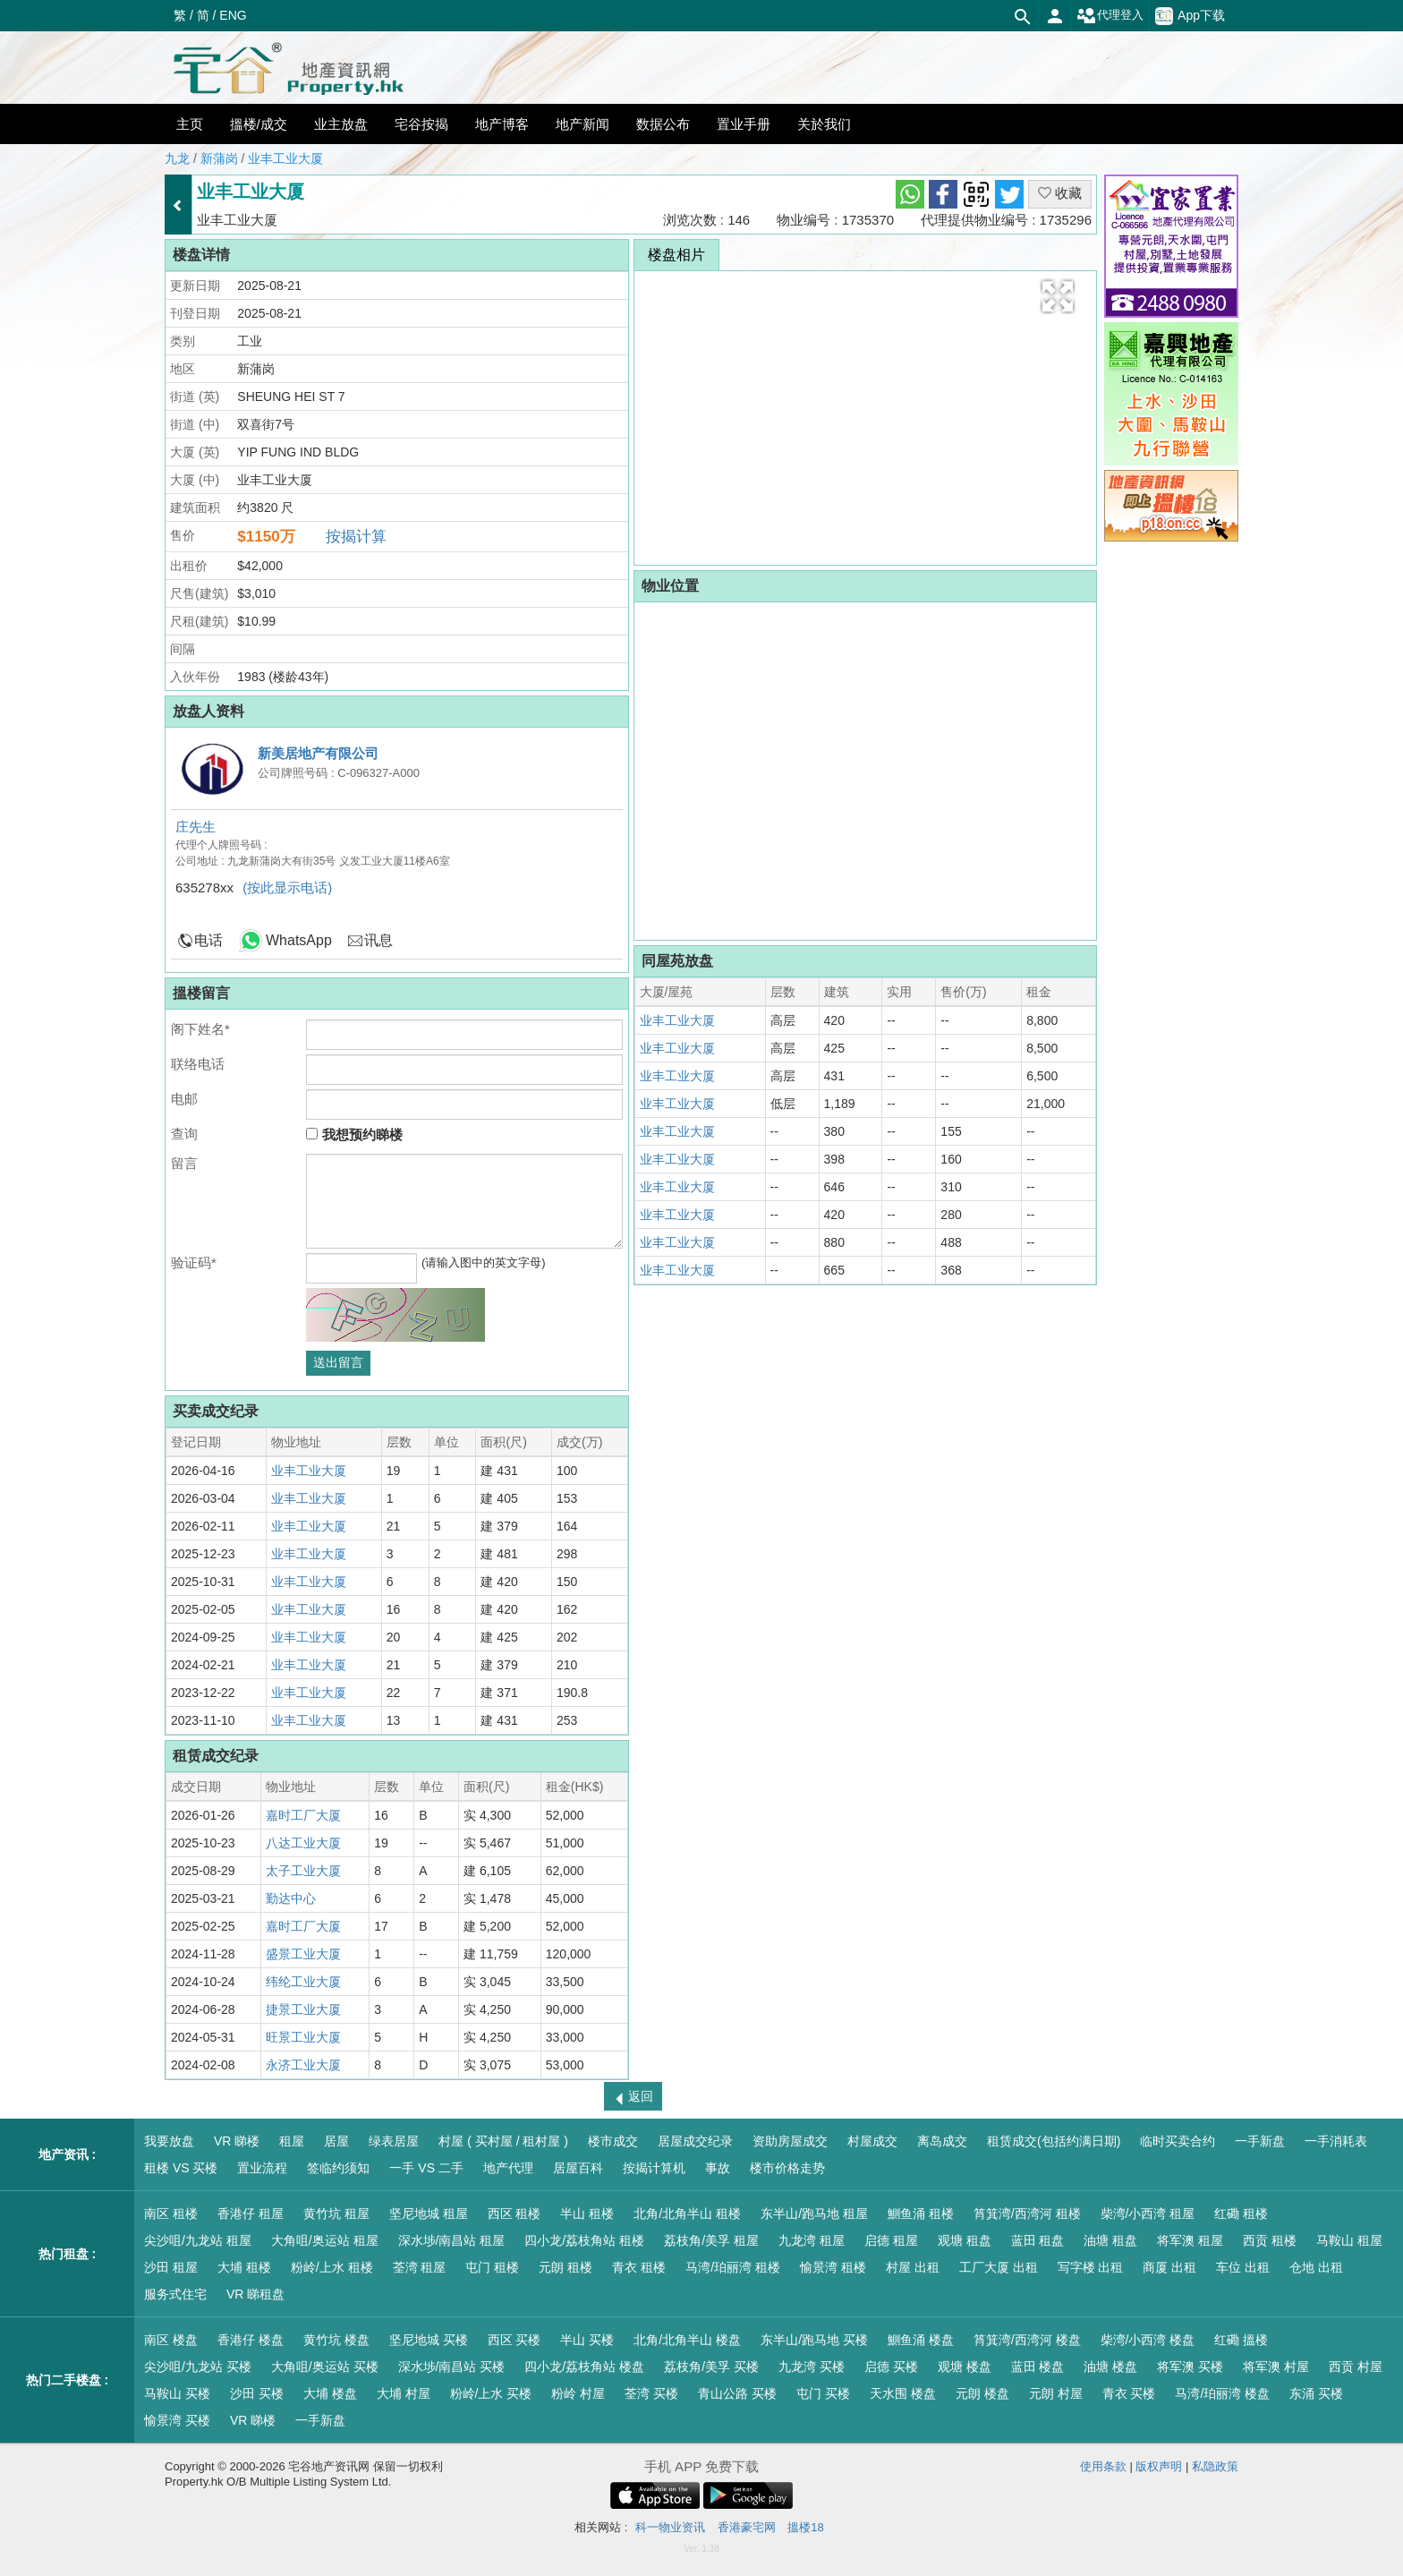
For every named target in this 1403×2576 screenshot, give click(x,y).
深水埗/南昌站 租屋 (452, 2240)
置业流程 (262, 2168)
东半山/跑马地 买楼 (814, 2340)
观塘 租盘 (964, 2240)
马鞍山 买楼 (177, 2393)
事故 (717, 2168)
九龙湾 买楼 (811, 2366)
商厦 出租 (1169, 2267)
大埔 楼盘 (330, 2393)
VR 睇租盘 (255, 2294)
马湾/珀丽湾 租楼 (732, 2267)
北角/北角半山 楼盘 (687, 2340)
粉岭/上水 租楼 (332, 2267)
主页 (189, 124)
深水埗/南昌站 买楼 (452, 2366)
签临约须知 (338, 2168)
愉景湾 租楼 (833, 2267)
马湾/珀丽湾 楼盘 (1222, 2393)
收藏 (1060, 192)
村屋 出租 (913, 2267)
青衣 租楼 (639, 2267)
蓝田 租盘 (1038, 2240)
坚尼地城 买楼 (428, 2340)
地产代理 (508, 2168)
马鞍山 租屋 (1349, 2240)
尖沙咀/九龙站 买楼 (197, 2366)
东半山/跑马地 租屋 (814, 2213)
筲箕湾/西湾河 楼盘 (1027, 2340)
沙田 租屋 (171, 2267)
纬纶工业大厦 (303, 1982)
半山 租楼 (587, 2213)
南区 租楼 (171, 2213)
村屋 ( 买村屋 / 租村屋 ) (503, 2141)
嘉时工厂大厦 (303, 1815)
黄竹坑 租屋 (336, 2213)
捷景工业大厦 (303, 2009)
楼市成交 (613, 2141)
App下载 (1190, 16)
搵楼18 (805, 2527)
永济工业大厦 (303, 2065)
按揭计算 (356, 536)
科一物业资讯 (670, 2527)
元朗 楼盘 (982, 2393)
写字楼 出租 (1091, 2267)
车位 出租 (1243, 2267)
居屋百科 (578, 2168)
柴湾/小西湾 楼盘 (1148, 2340)
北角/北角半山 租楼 (687, 2213)
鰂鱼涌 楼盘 (921, 2340)
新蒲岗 (219, 158)
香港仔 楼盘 (250, 2340)
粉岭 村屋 (578, 2393)
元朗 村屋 (1056, 2393)
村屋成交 (872, 2141)
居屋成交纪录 (695, 2141)
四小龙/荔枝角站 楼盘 (584, 2366)
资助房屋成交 (790, 2141)
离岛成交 (942, 2141)
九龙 (177, 158)
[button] (1058, 296)
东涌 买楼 (1316, 2393)
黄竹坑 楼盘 (336, 2340)
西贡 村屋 (1355, 2366)
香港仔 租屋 (250, 2213)
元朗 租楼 (565, 2267)
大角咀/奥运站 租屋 (324, 2240)
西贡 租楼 (1270, 2240)
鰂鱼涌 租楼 (921, 2213)
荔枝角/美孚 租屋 (711, 2240)
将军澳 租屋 (1190, 2240)
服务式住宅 (175, 2294)
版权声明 (1158, 2466)
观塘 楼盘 (964, 2366)
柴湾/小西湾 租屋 (1148, 2213)
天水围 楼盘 (903, 2393)
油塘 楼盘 (1110, 2366)
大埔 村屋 (403, 2393)
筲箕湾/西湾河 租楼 (1027, 2213)
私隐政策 (1215, 2466)
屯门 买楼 (823, 2393)
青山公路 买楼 (737, 2393)
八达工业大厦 (303, 1843)
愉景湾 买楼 (177, 2420)
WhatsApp (299, 940)
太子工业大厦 (303, 1871)
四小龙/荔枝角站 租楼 (584, 2240)
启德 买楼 (891, 2366)
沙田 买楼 (257, 2393)
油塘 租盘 (1110, 2240)
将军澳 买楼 (1190, 2366)
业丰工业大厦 (285, 158)
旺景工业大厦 (303, 2037)
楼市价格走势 (787, 2168)
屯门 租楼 (492, 2267)
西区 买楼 (514, 2340)
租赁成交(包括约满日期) (1053, 2141)
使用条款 (1103, 2466)
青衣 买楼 (1129, 2393)
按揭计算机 (654, 2168)
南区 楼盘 (171, 2340)
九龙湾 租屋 (811, 2240)
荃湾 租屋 (419, 2267)
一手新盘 (1260, 2141)
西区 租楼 (514, 2213)
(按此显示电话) (287, 887)
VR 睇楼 (236, 2141)
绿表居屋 (394, 2141)
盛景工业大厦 (303, 1954)
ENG (232, 15)
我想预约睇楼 (354, 1134)
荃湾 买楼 (651, 2393)
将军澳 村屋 (1276, 2366)
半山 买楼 (587, 2340)
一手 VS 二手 (426, 2168)
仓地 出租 (1316, 2267)
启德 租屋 (891, 2240)
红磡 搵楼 (1241, 2340)
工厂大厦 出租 (998, 2267)
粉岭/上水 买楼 (491, 2393)
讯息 (378, 940)
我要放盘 (169, 2141)
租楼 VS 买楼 (180, 2168)
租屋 (291, 2141)
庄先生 (195, 826)
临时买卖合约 (1177, 2141)
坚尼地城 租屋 (428, 2213)
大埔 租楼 (244, 2267)
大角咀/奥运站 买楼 (324, 2366)
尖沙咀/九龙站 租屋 (197, 2240)
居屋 (336, 2141)
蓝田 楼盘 (1038, 2366)
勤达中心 (291, 1898)
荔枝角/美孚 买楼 (711, 2366)
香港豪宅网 (747, 2527)
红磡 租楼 (1241, 2213)
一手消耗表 (1336, 2141)
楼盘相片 (676, 254)
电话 (208, 940)
